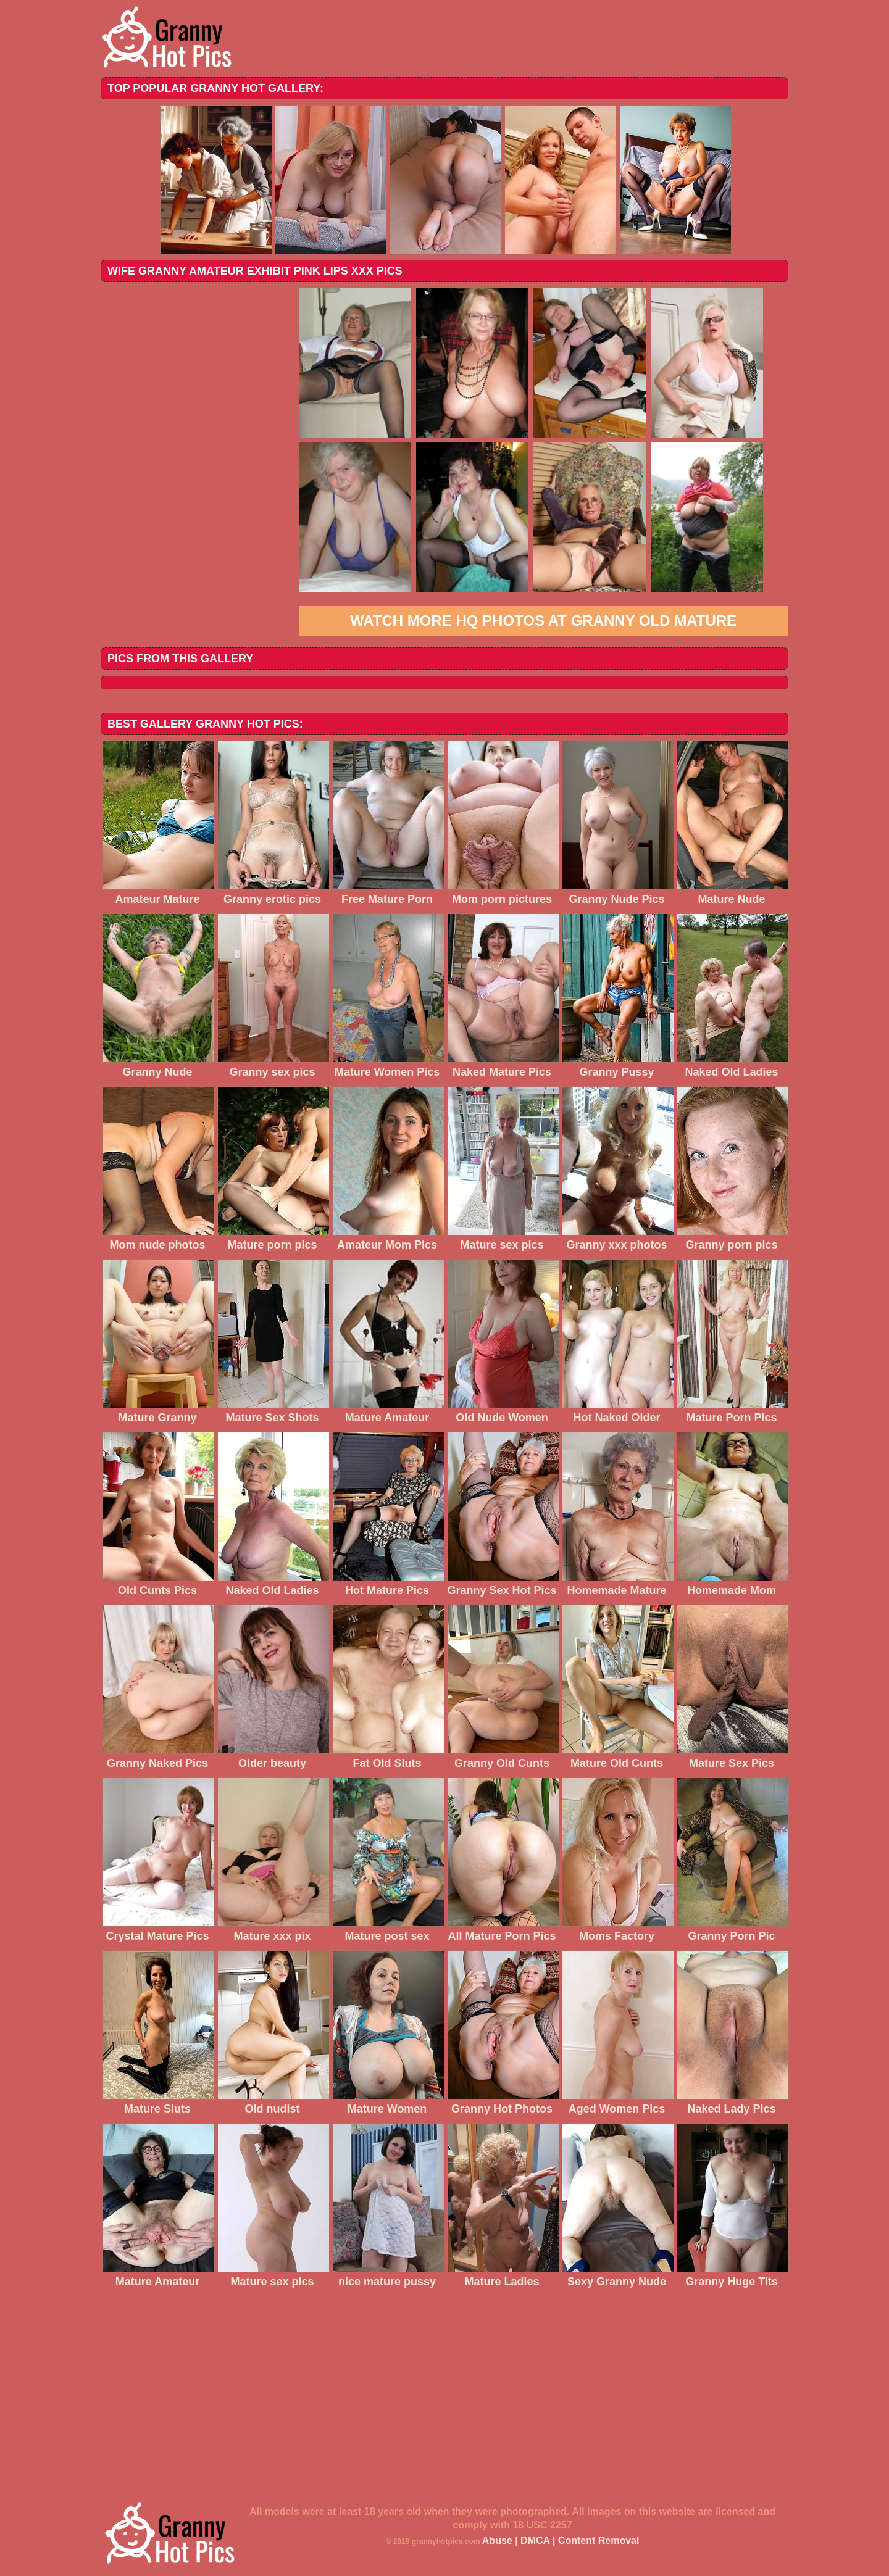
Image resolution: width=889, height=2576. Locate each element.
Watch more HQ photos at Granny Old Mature (543, 620)
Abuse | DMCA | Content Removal (561, 2540)
